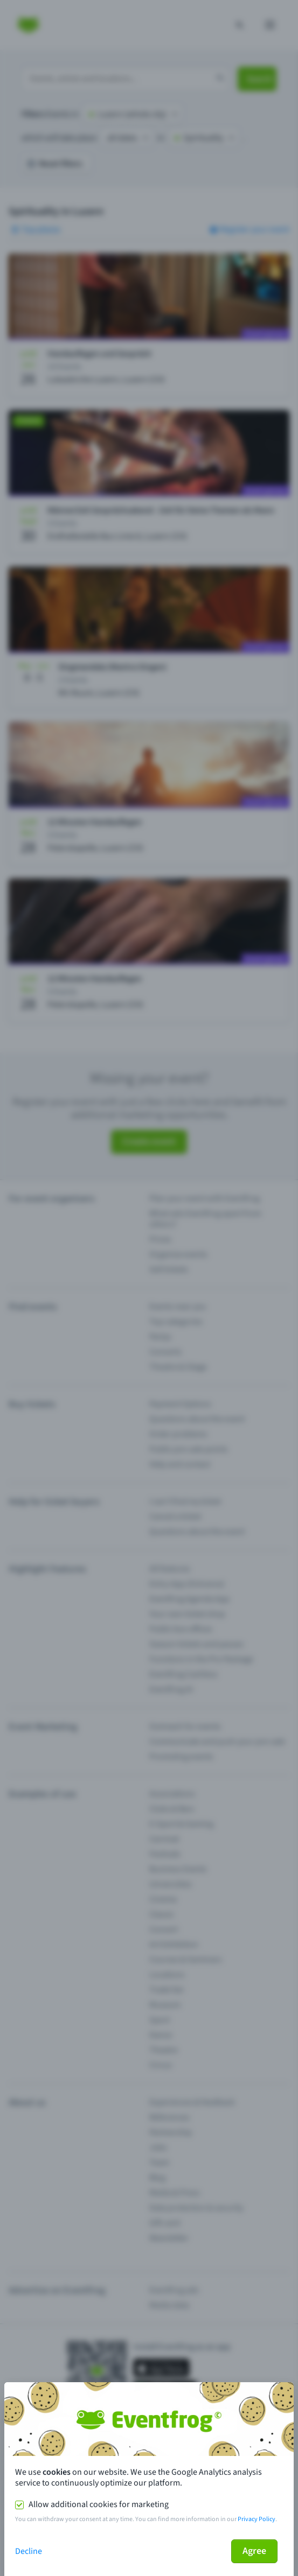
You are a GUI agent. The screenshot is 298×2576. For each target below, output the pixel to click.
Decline (28, 2551)
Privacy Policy (256, 2519)
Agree (254, 2551)
